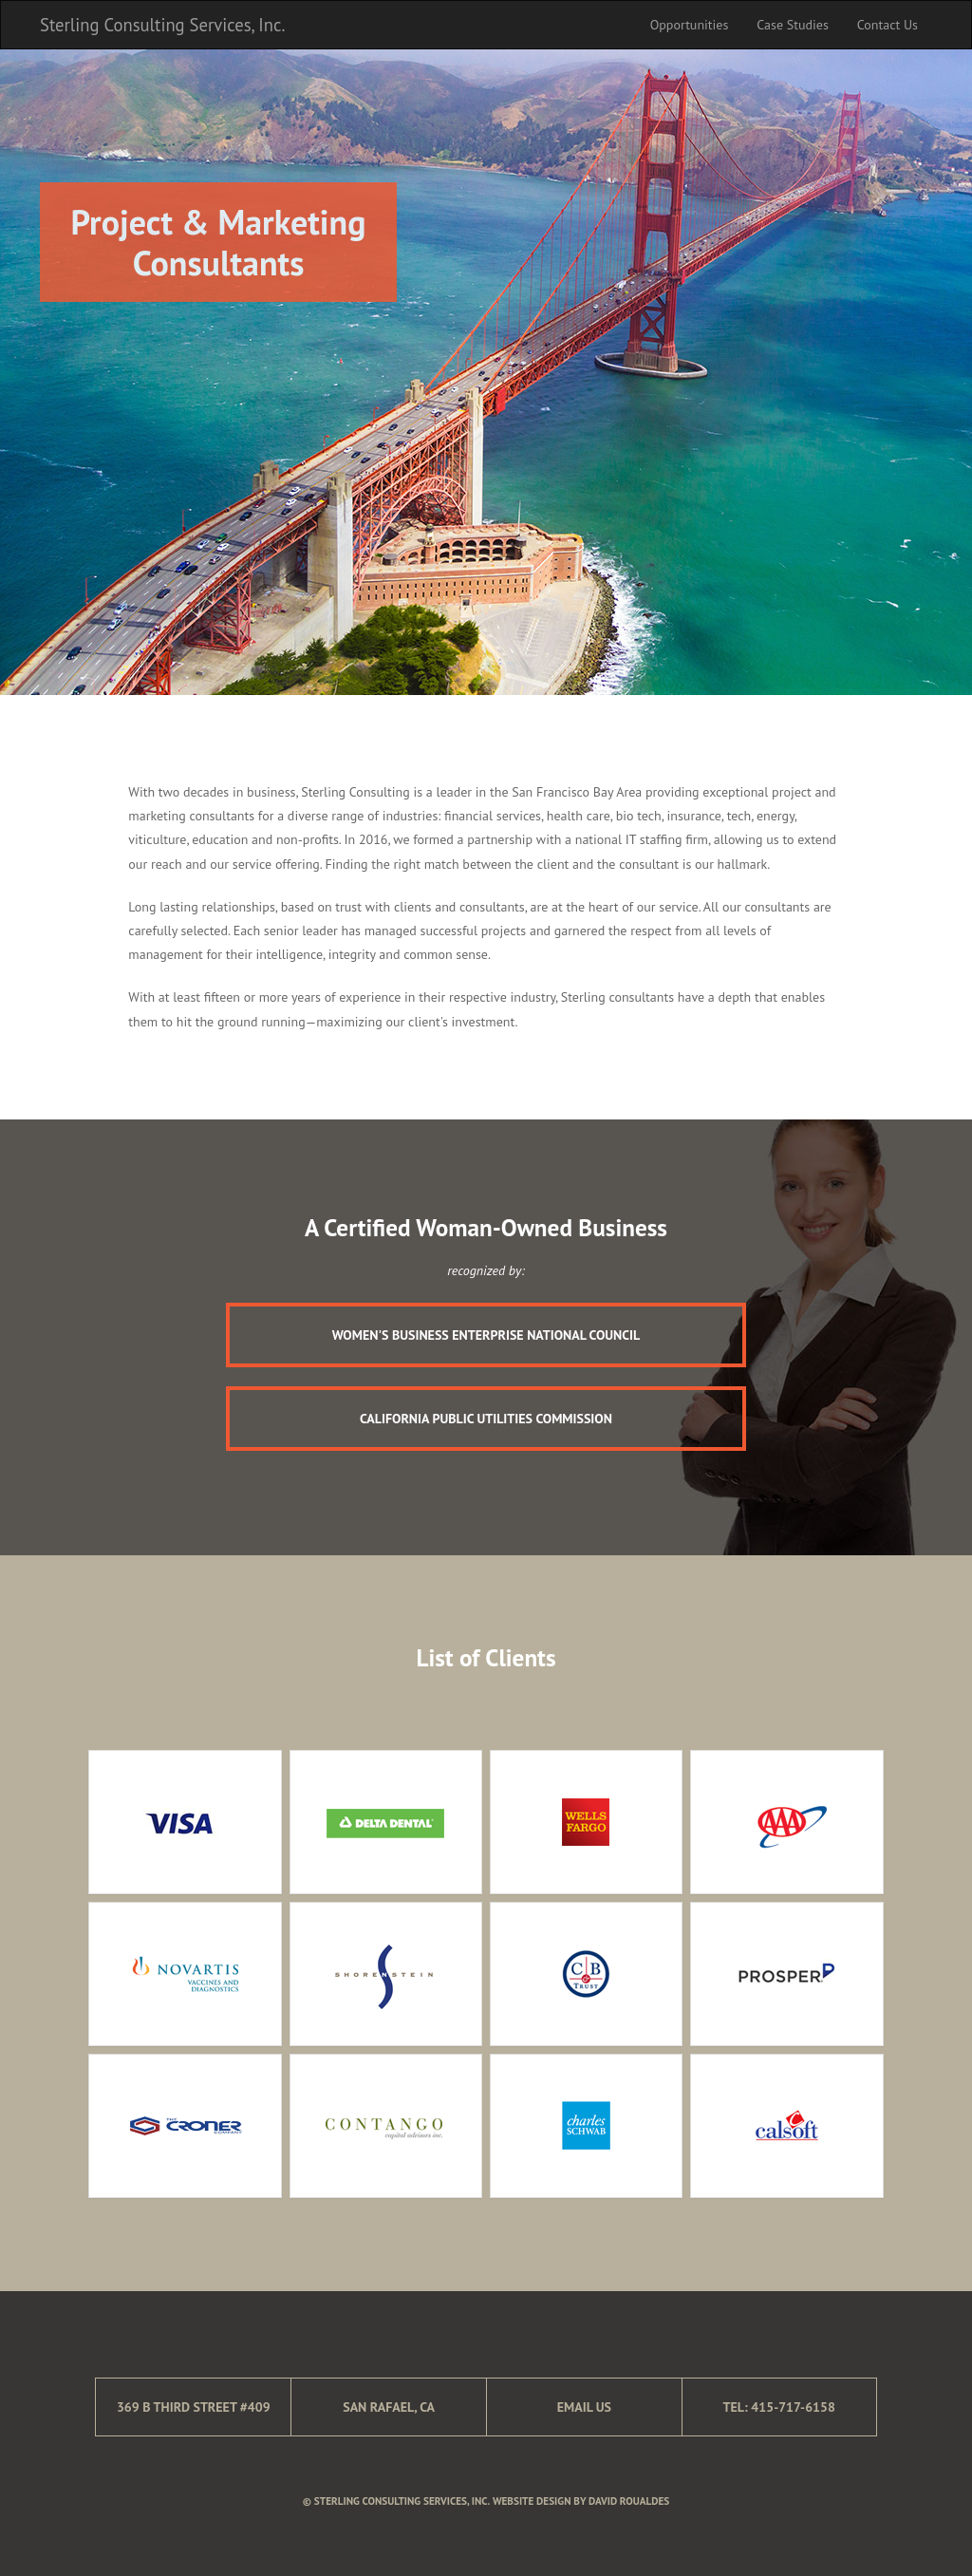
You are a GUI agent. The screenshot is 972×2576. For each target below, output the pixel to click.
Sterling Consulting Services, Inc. (162, 24)
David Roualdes (629, 2501)
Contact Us (887, 24)
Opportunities (689, 24)
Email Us (584, 2407)
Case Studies (792, 24)
